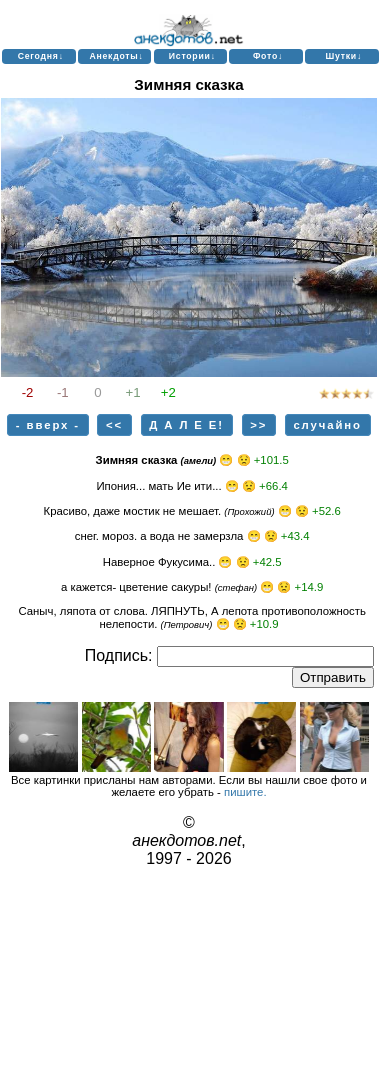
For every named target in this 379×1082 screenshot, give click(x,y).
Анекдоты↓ (116, 56)
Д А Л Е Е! (186, 425)
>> (258, 425)
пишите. (245, 792)
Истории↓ (192, 56)
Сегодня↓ (41, 56)
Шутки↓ (343, 56)
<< (114, 425)
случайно (327, 425)
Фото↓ (268, 56)
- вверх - (48, 425)
